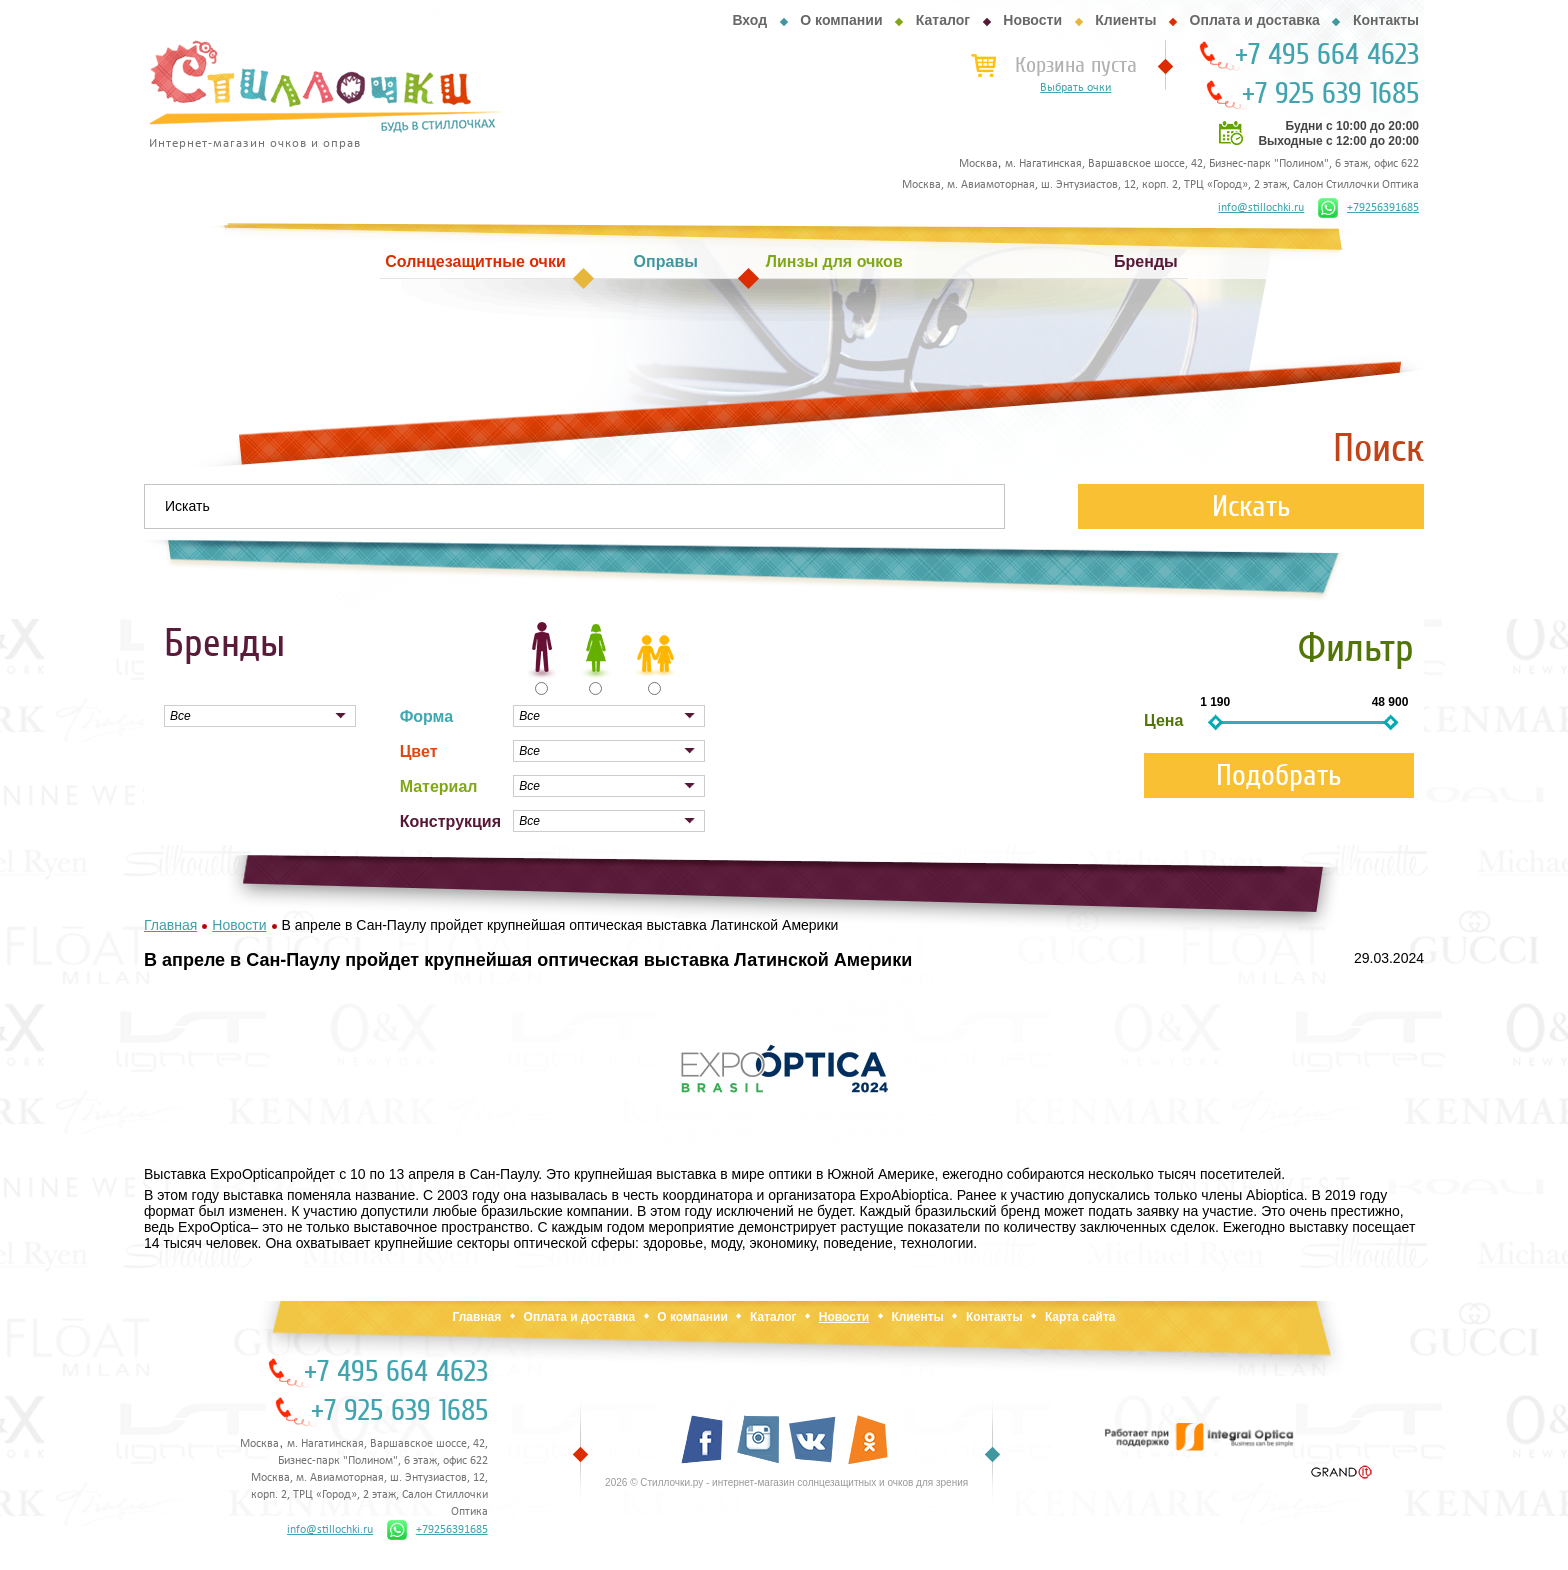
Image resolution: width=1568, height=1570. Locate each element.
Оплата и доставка (1255, 20)
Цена (1163, 720)
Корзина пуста (1076, 65)
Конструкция (450, 821)
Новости (1032, 20)
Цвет (419, 751)
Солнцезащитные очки (475, 261)
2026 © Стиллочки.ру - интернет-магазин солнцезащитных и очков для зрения (786, 1482)
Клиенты (1125, 20)
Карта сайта (1080, 1317)
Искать (1251, 506)
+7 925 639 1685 (1330, 94)
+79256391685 (1368, 208)
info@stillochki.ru (1261, 208)
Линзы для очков (834, 261)
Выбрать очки (1075, 88)
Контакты (1386, 20)
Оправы (666, 261)
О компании (841, 20)
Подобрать (1279, 775)
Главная (476, 1317)
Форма (427, 716)
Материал (439, 786)
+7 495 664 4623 (1327, 55)
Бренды (1146, 261)
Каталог (943, 20)
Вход (749, 20)
